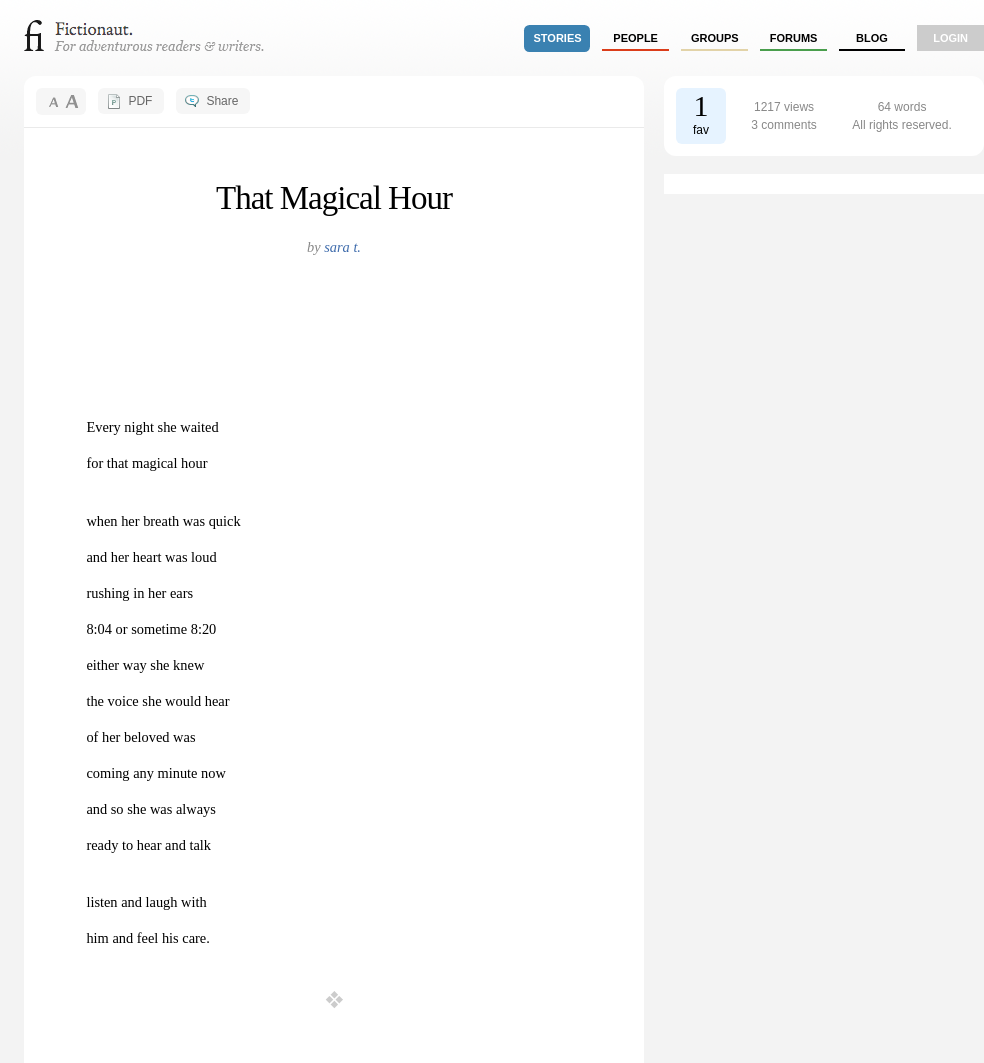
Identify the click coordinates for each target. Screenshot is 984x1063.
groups (715, 38)
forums (794, 38)
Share (222, 101)
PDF (140, 101)
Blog (872, 38)
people (635, 38)
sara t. (342, 247)
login (950, 38)
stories (558, 38)
